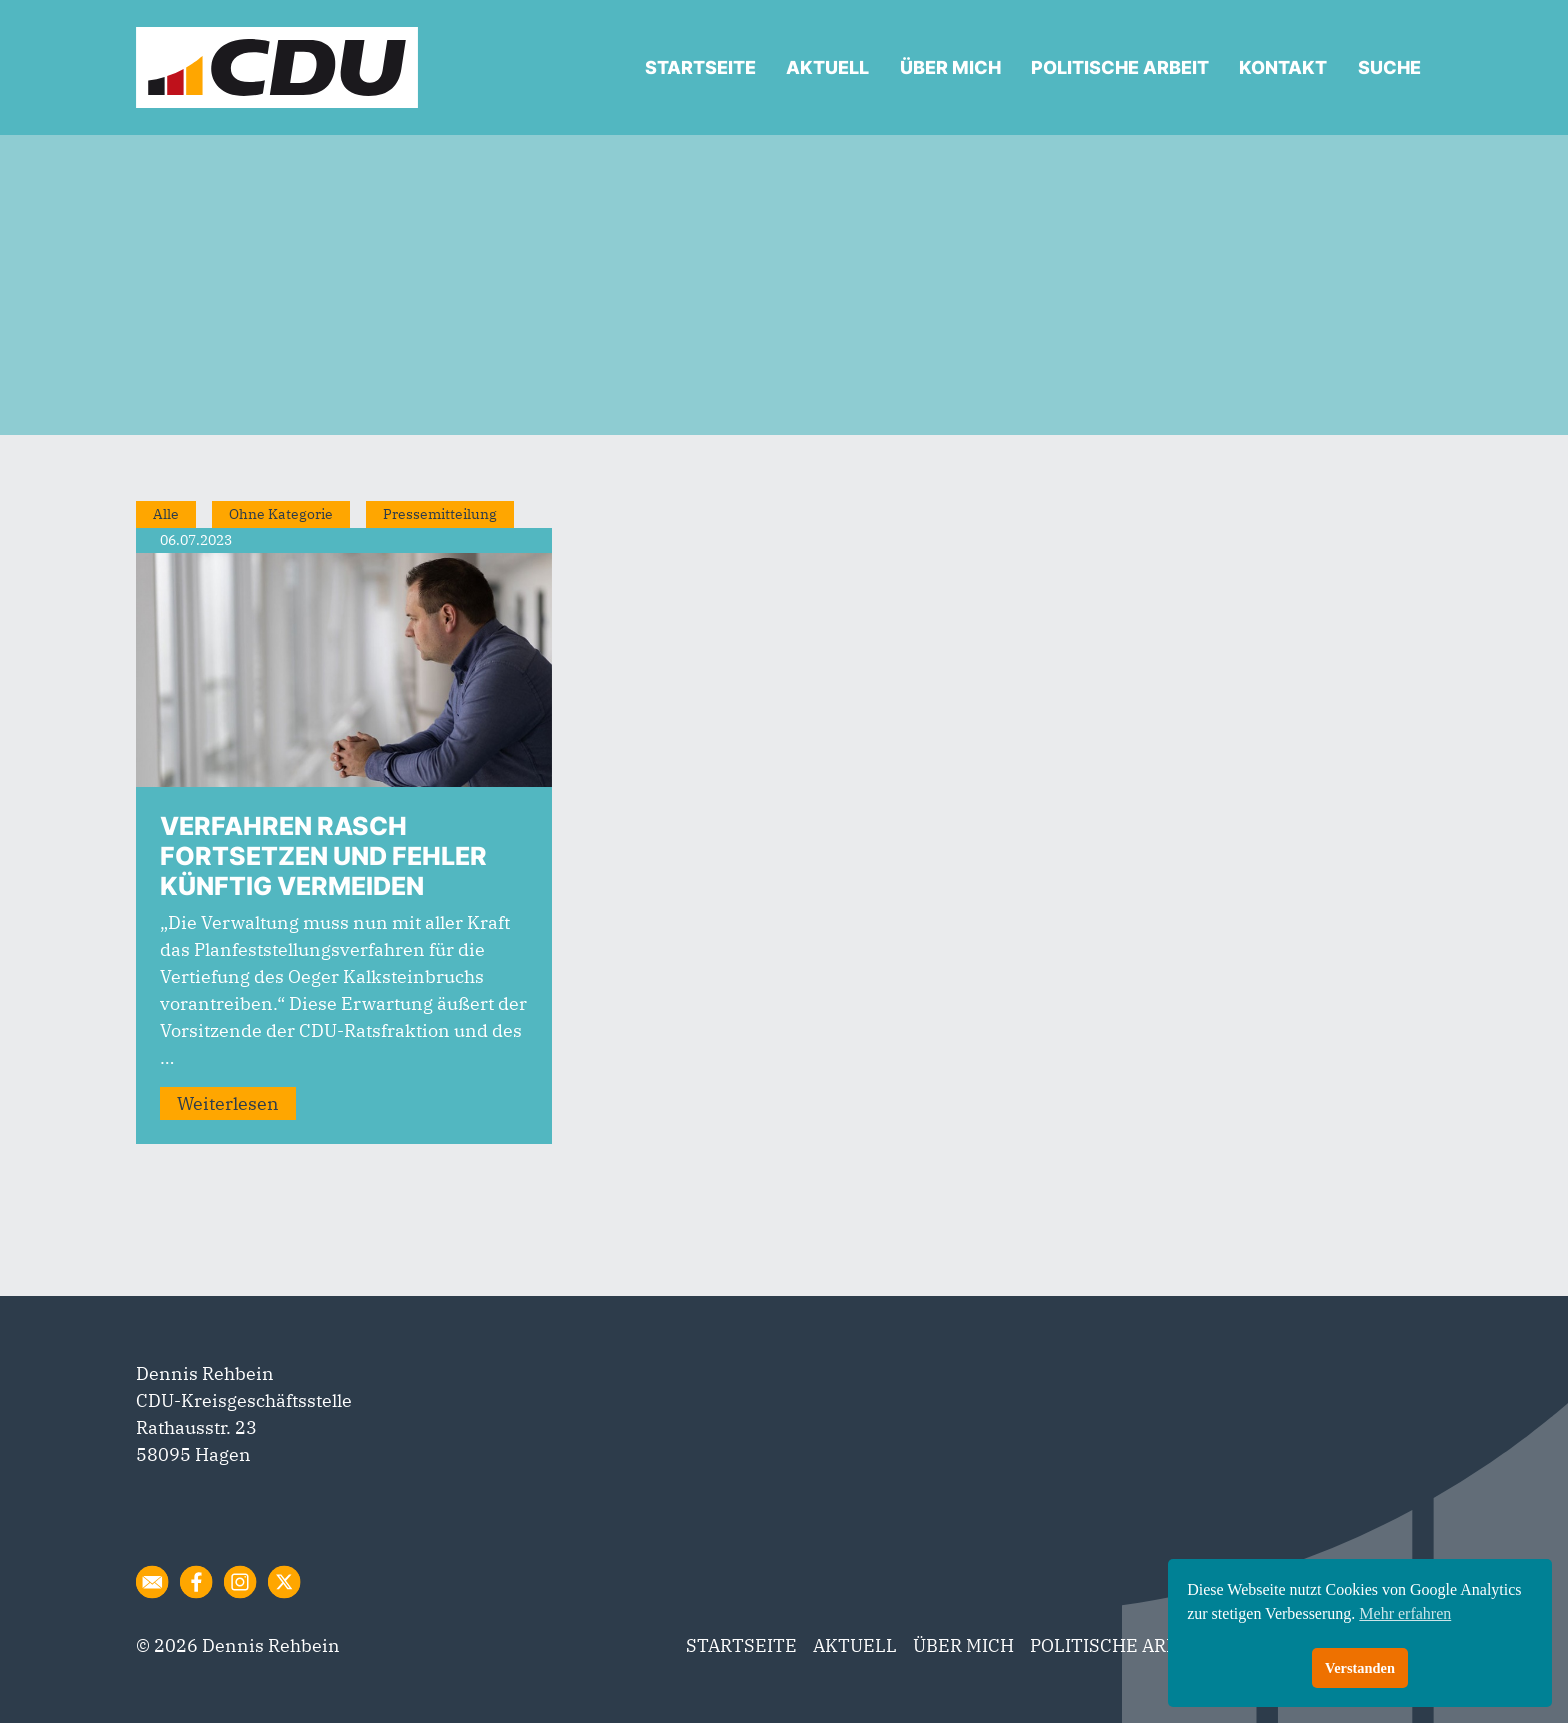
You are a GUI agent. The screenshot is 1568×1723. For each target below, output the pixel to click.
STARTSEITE (700, 67)
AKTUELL (827, 67)
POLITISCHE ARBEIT (1120, 67)
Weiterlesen (228, 1103)
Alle (166, 514)
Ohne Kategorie (281, 514)
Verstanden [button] (1360, 1668)
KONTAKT (1283, 67)
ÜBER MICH (950, 67)
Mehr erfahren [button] (1405, 1613)
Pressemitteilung (440, 514)
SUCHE (1389, 67)
